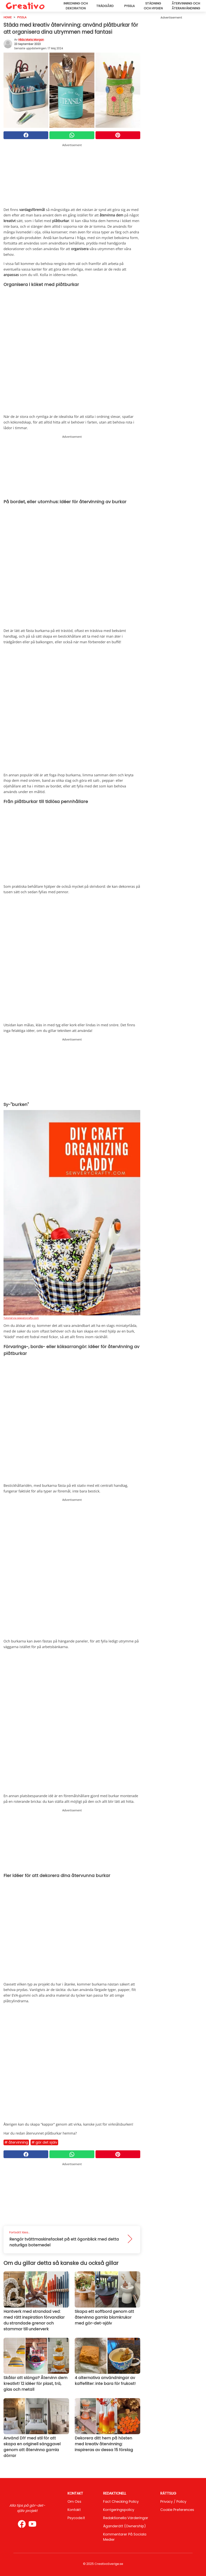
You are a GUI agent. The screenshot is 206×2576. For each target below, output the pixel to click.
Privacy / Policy (173, 2501)
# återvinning (16, 2142)
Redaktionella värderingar (125, 2517)
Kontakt (74, 2509)
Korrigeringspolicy (118, 2509)
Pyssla (129, 6)
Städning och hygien (153, 6)
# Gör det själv (44, 2142)
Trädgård (105, 6)
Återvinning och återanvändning (186, 6)
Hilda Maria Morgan (31, 39)
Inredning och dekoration (75, 6)
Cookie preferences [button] (177, 2509)
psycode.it (76, 2517)
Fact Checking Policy (121, 2501)
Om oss (74, 2501)
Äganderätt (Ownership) (124, 2526)
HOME (8, 17)
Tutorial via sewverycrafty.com (21, 1318)
